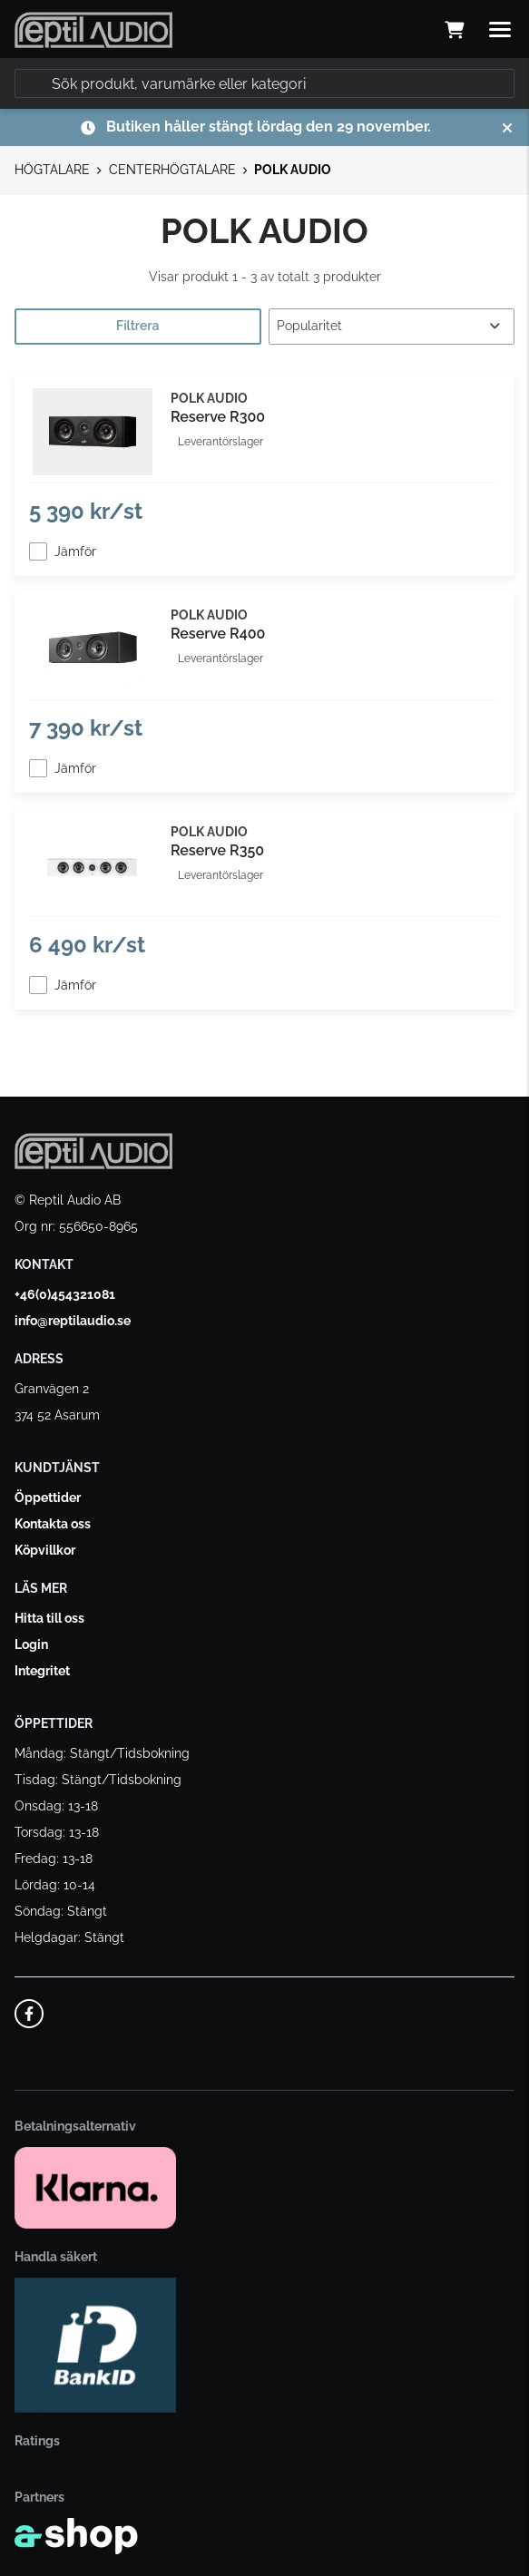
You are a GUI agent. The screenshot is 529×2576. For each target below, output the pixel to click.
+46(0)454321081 (65, 1294)
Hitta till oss (49, 1618)
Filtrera (137, 325)
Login (31, 1644)
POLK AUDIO (292, 169)
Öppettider (48, 1497)
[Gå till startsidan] (93, 30)
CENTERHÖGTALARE (172, 169)
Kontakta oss (53, 1524)
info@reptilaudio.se (73, 1320)
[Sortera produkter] (392, 326)
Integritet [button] (42, 1671)
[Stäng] (507, 128)
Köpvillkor (45, 1550)
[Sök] (264, 83)
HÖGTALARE (52, 169)
